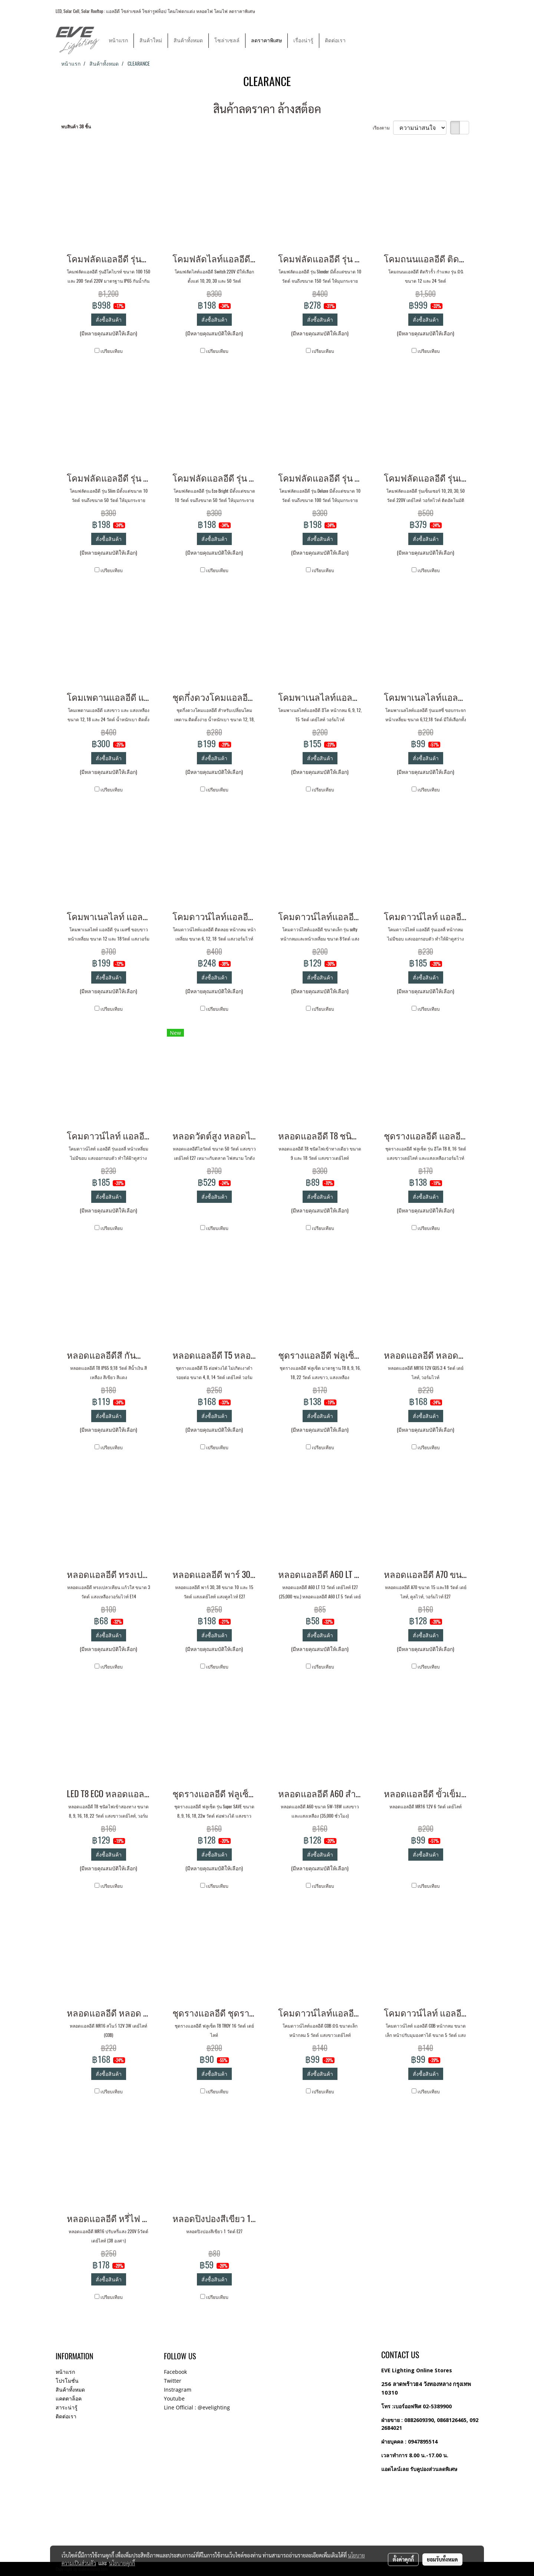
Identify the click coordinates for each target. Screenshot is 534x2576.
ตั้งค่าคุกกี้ (403, 2559)
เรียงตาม (383, 128)
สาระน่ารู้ (67, 2407)
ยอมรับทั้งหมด (442, 2559)
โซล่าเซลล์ (227, 40)
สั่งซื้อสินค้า (109, 319)
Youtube (174, 2398)
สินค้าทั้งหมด (188, 40)
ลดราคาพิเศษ (266, 40)
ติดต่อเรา (335, 40)
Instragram (177, 2389)
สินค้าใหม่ (150, 40)
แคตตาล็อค (69, 2398)
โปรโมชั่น (67, 2380)
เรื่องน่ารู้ (303, 40)
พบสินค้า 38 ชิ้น (76, 126)
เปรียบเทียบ (111, 351)
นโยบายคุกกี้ (122, 2563)
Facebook (175, 2371)
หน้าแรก (118, 40)
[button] (358, 40)
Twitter (172, 2380)
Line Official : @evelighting (197, 2407)
